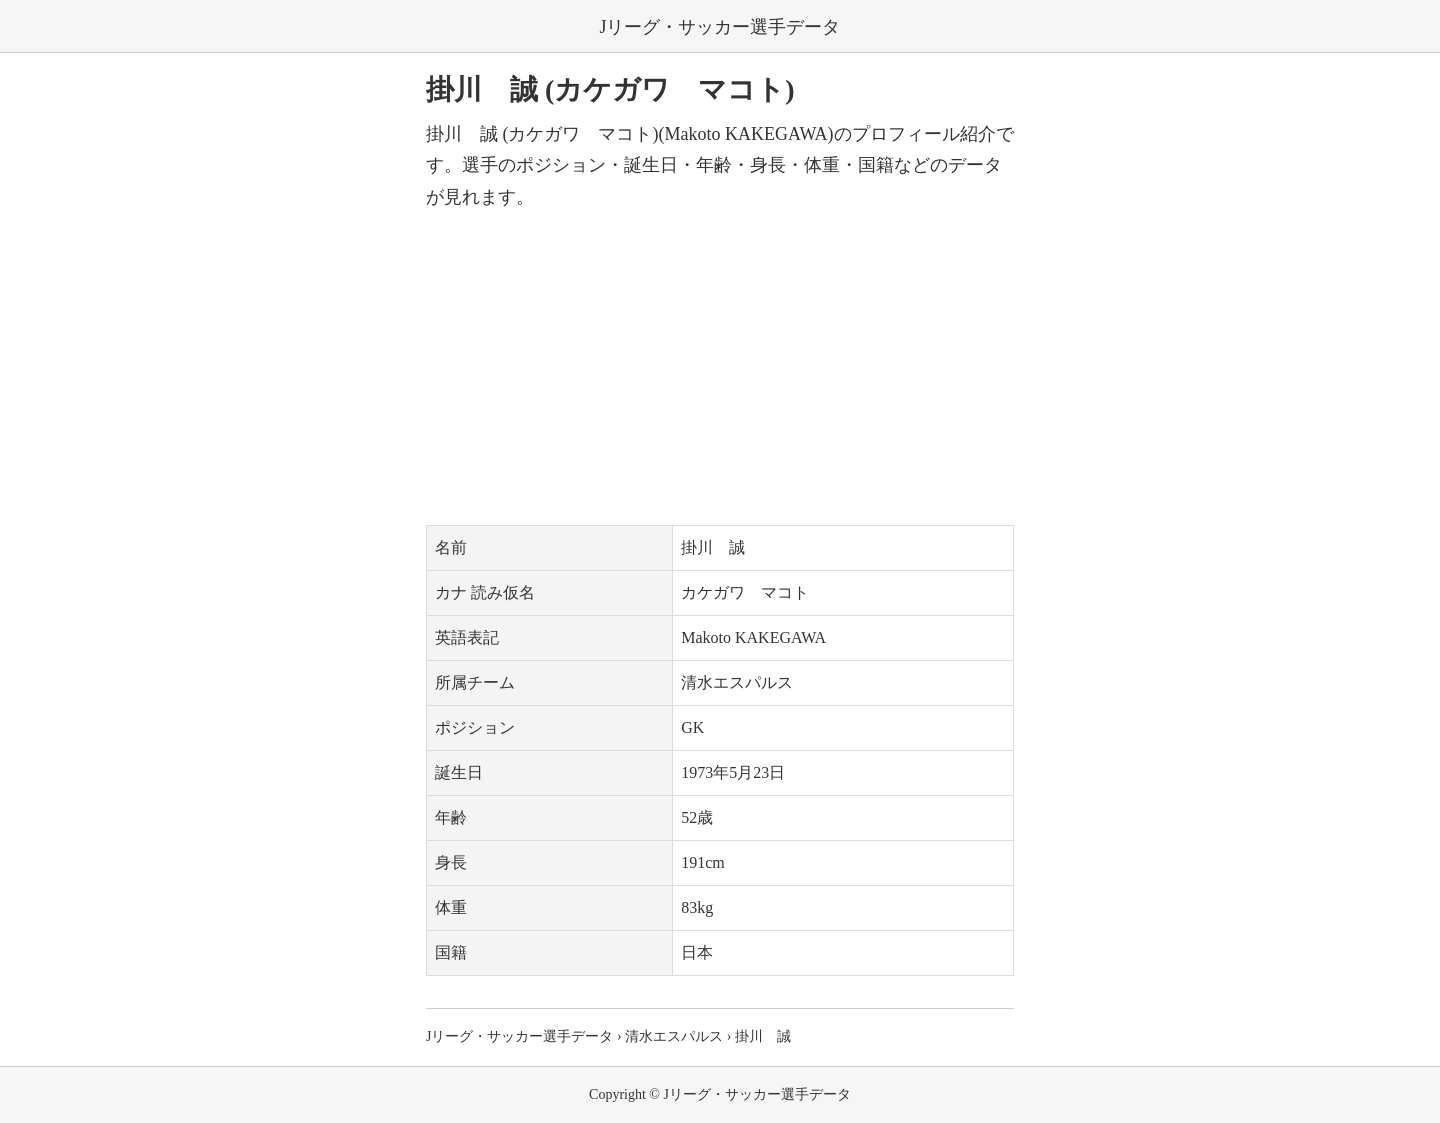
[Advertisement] (720, 369)
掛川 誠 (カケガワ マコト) (610, 89)
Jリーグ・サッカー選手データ (719, 27)
